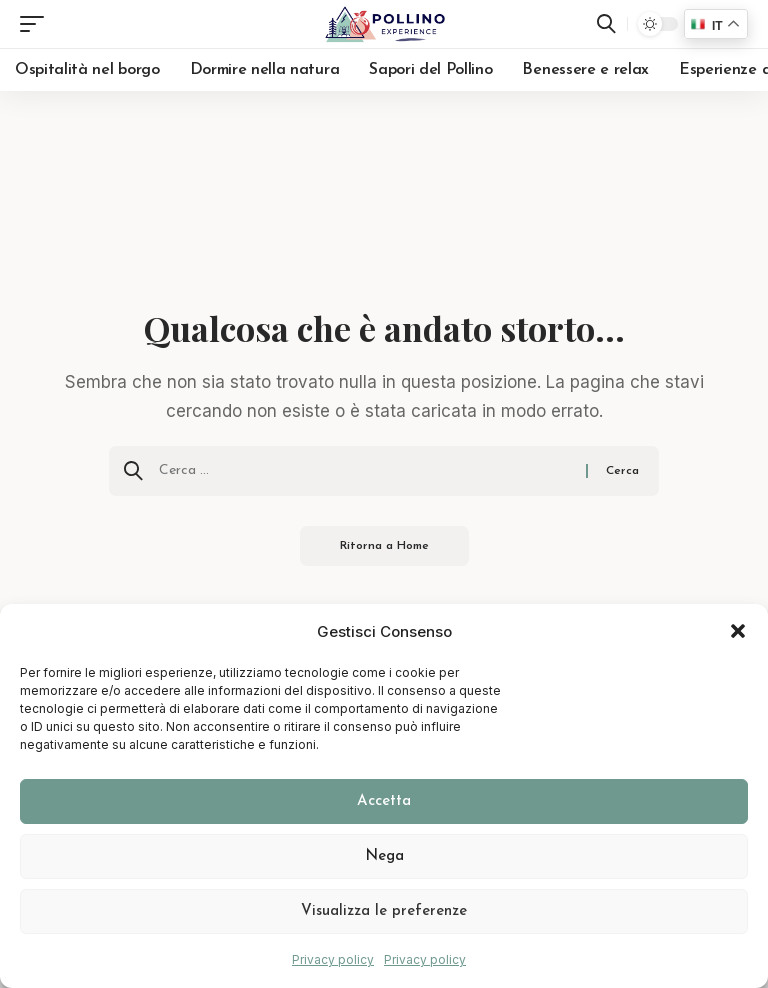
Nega (384, 856)
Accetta (384, 801)
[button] (738, 631)
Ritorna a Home (384, 546)
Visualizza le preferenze (384, 911)
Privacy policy (333, 959)
